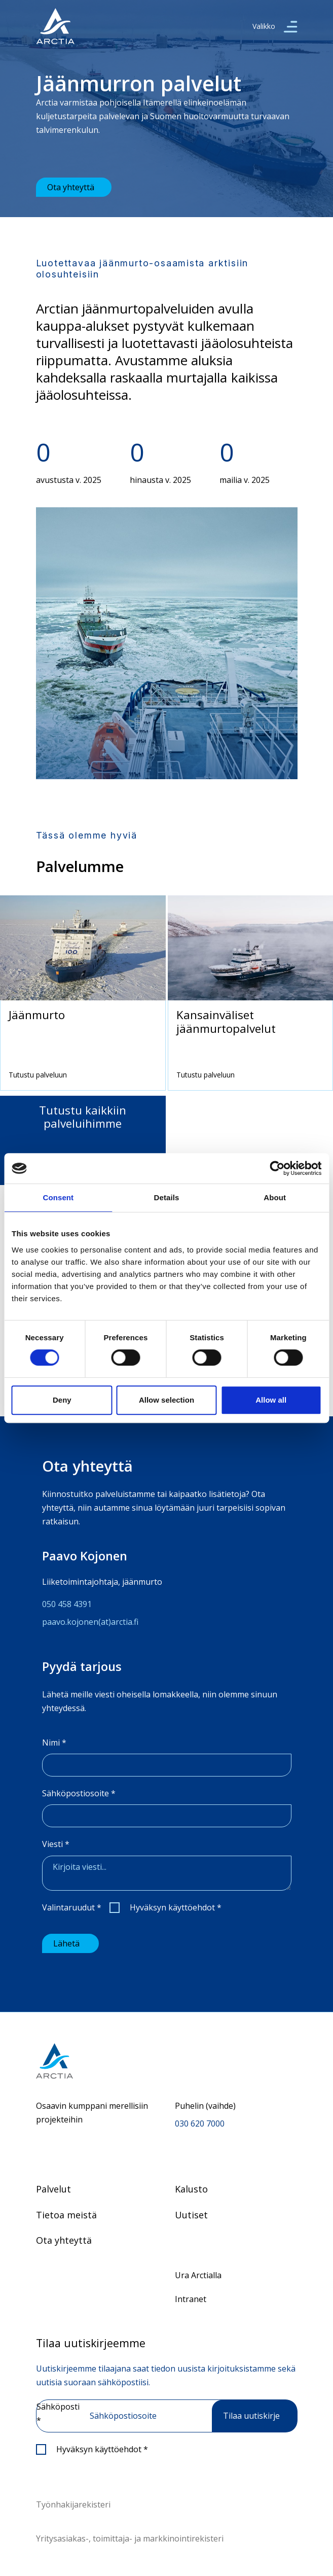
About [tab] (275, 1197)
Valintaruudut (71, 1907)
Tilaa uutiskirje (251, 2415)
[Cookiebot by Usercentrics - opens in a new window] (277, 1168)
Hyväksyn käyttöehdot (175, 1907)
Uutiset (191, 2215)
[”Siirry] (55, 26)
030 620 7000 (200, 2123)
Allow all (270, 1400)
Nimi (54, 1742)
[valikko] (290, 26)
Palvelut (53, 2189)
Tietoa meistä (66, 2215)
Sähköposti (58, 2413)
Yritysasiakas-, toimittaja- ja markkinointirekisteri (130, 2538)
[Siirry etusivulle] (167, 2061)
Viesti (55, 1844)
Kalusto (191, 2189)
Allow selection (166, 1400)
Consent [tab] (58, 1197)
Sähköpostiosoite (79, 1793)
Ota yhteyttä (70, 187)
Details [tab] (166, 1197)
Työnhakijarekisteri (73, 2504)
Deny (62, 1400)
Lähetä (66, 1943)
